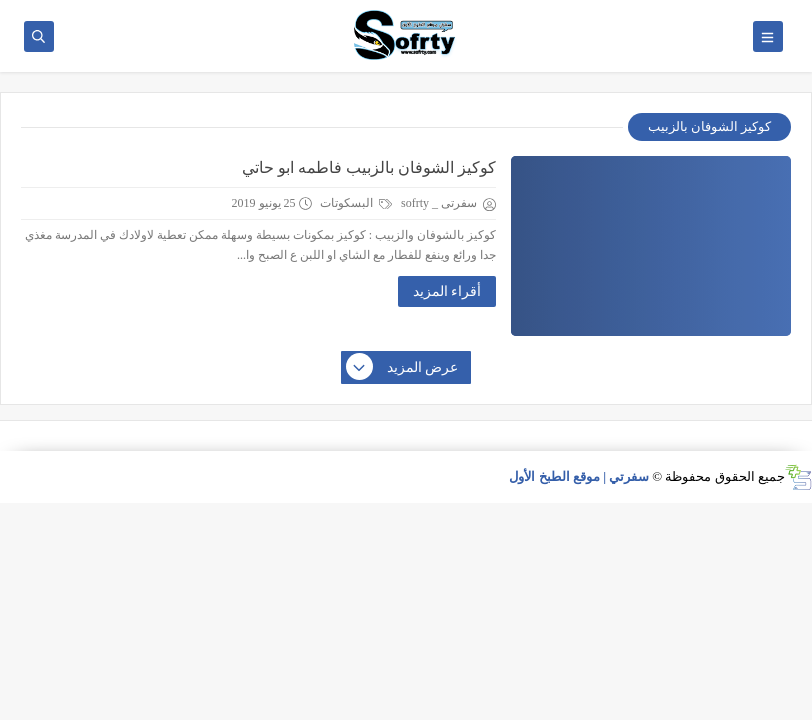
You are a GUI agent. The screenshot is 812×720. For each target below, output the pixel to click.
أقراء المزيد (447, 291)
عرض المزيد (403, 368)
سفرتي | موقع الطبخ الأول (579, 476)
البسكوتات (356, 203)
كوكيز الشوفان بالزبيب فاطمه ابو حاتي (369, 167)
